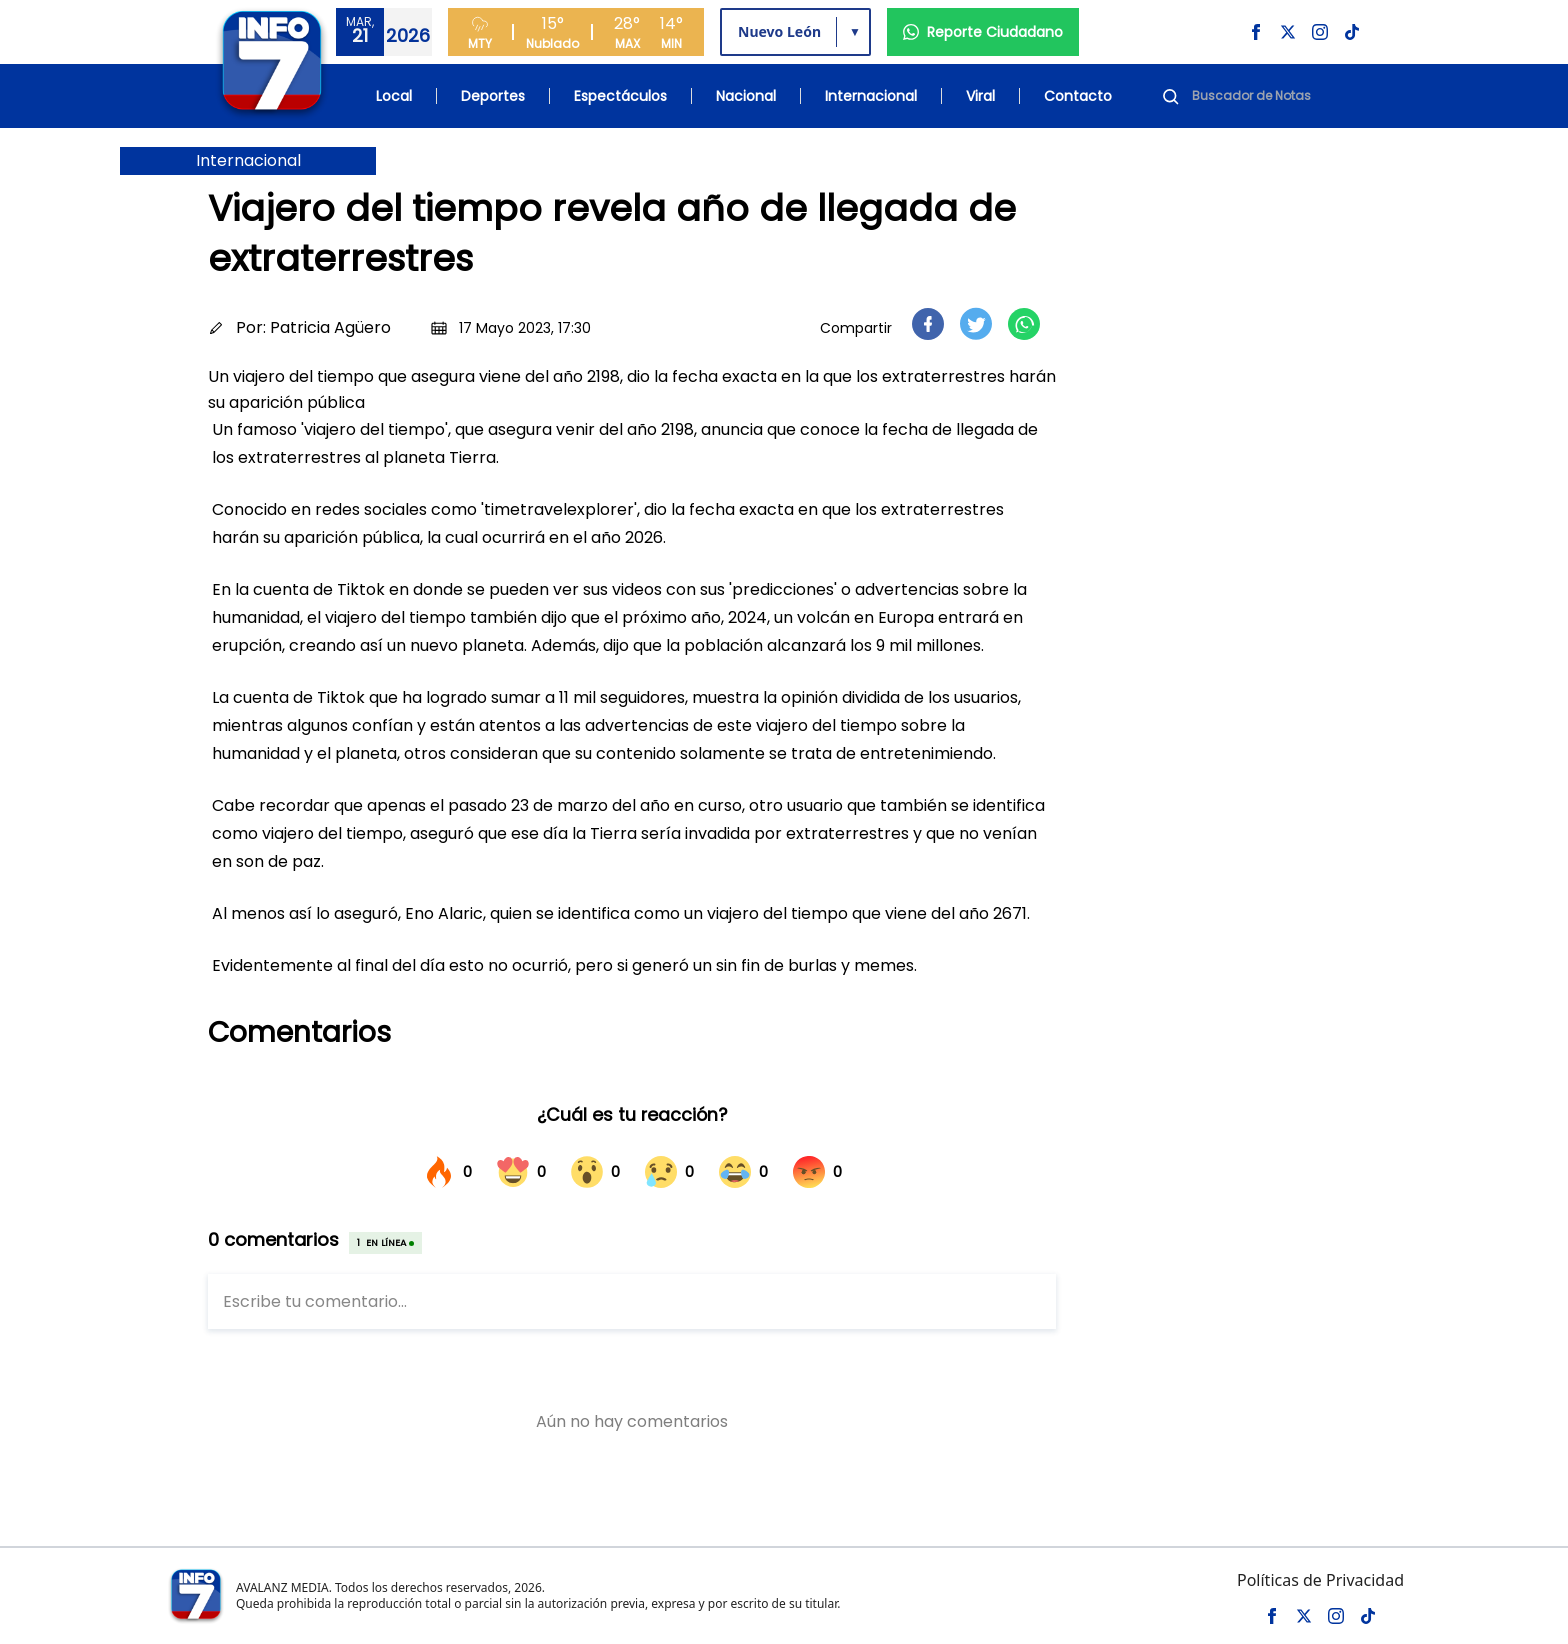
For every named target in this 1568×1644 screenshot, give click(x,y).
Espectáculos (620, 96)
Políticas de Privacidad (1320, 1580)
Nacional (746, 96)
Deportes (493, 96)
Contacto (1078, 96)
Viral (980, 96)
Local (394, 96)
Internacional (871, 96)
